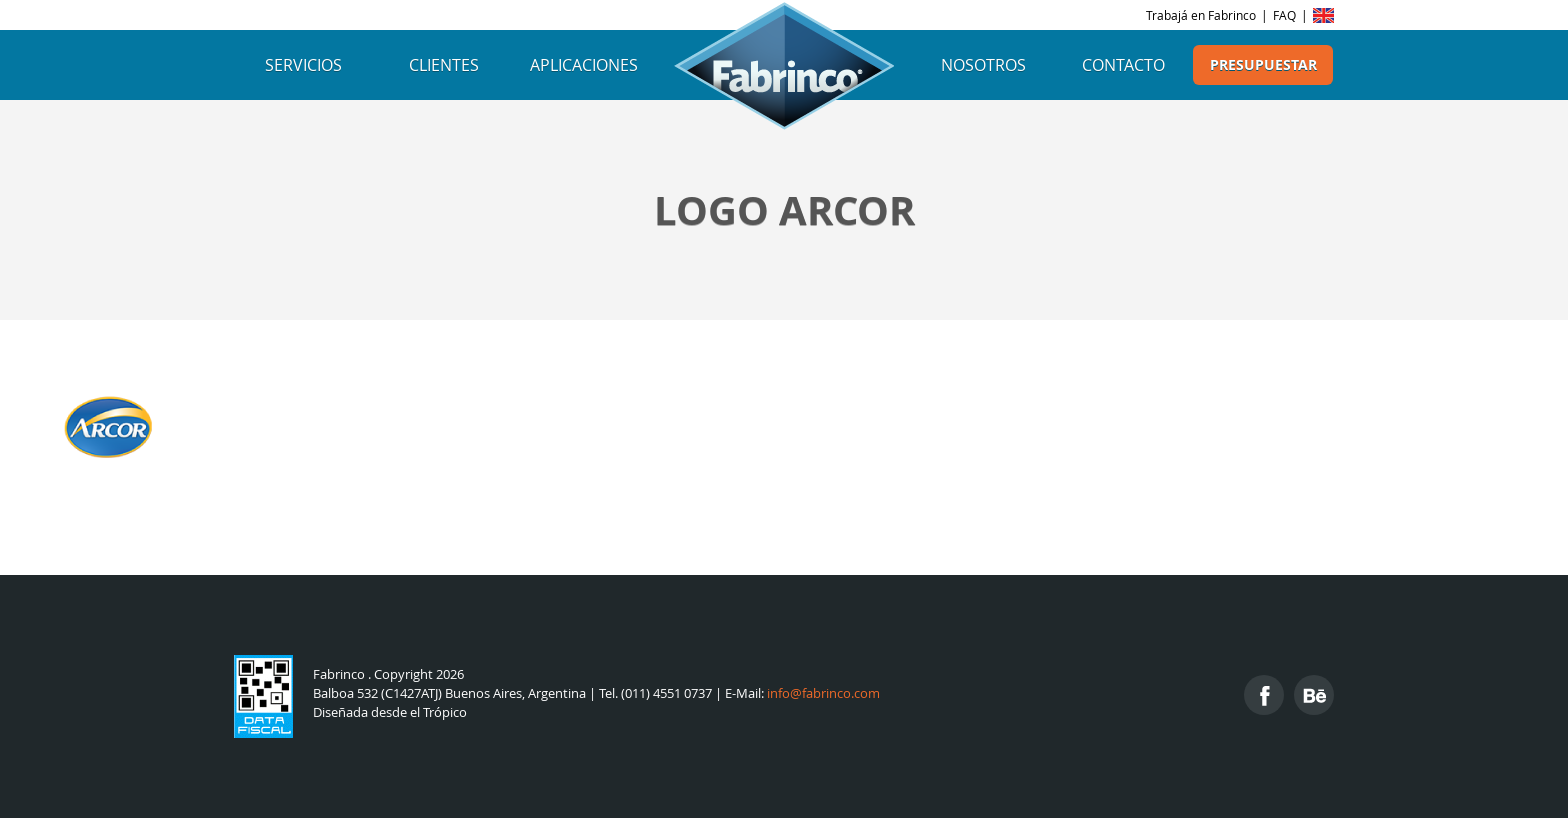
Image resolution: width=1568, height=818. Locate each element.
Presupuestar (1263, 65)
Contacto (1123, 65)
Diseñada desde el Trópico (390, 712)
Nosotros (983, 65)
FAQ (1284, 15)
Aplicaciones (584, 65)
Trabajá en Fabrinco (1201, 15)
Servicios (303, 65)
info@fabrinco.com (823, 693)
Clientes (444, 65)
